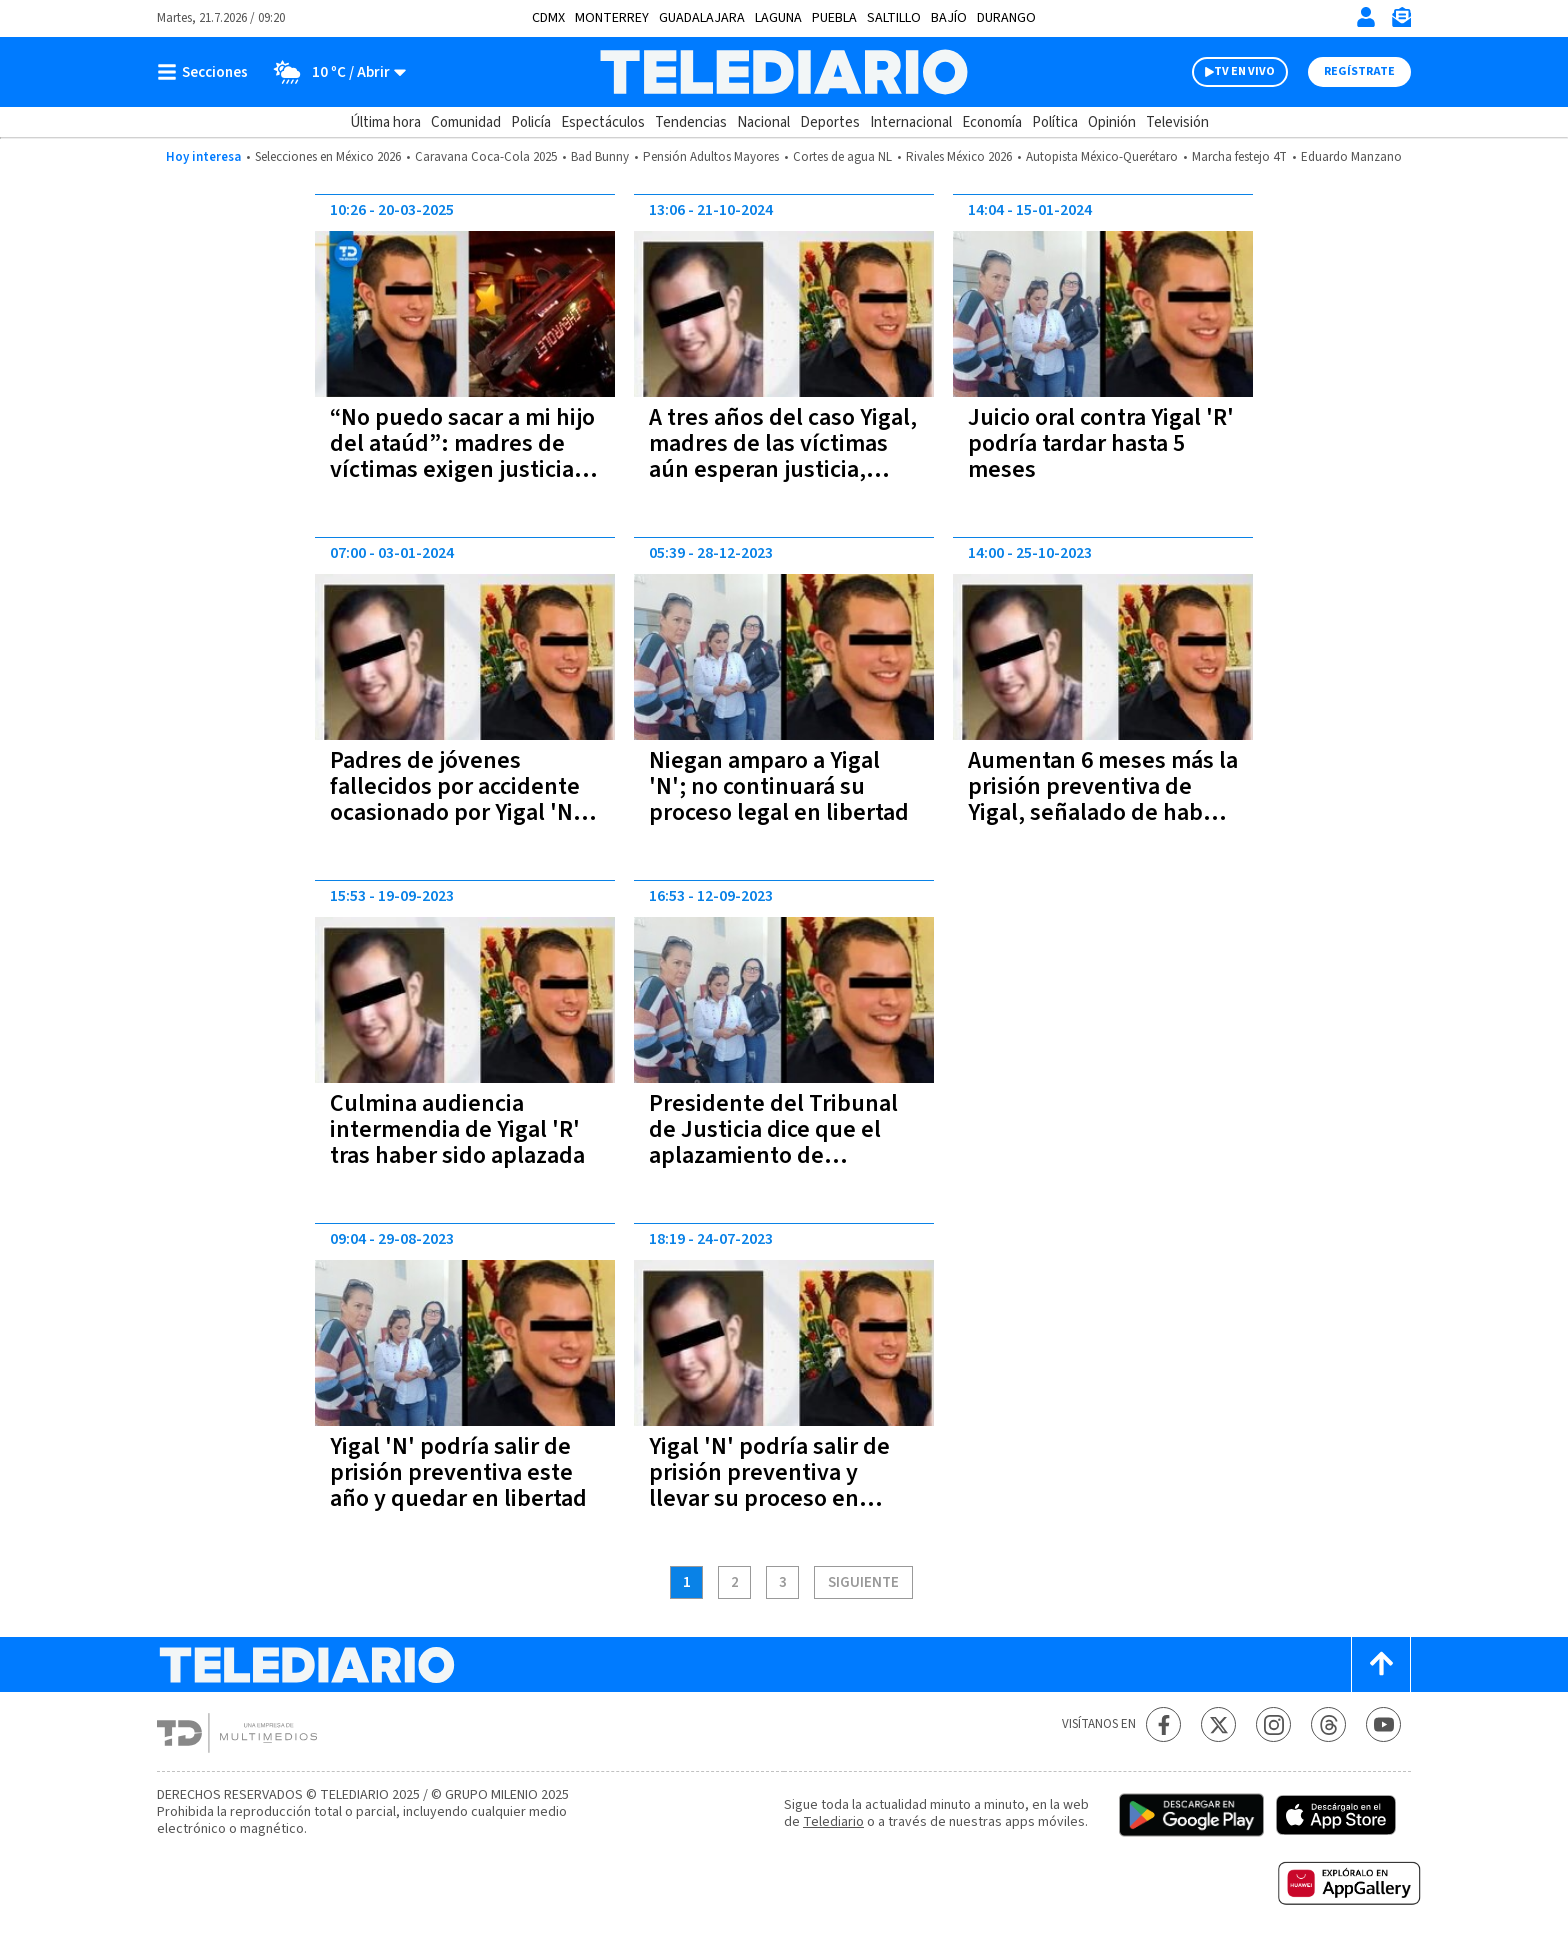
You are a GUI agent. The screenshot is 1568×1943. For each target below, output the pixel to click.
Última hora (385, 122)
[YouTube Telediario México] (1383, 1724)
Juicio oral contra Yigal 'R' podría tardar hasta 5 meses (1101, 443)
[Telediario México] (783, 72)
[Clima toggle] (333, 72)
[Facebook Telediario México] (1163, 1724)
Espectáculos (603, 122)
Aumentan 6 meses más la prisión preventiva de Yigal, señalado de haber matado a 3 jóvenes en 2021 (1103, 812)
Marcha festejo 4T (1239, 157)
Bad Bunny (600, 157)
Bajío (949, 18)
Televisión (1177, 122)
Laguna (778, 18)
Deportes (830, 122)
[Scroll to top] (1381, 1664)
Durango (1006, 18)
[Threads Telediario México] (1328, 1724)
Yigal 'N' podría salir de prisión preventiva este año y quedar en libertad (458, 1472)
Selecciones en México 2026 (328, 157)
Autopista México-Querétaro (1102, 157)
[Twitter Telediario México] (1218, 1724)
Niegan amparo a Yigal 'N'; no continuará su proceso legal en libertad (779, 786)
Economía (992, 122)
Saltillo (894, 18)
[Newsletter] (1401, 21)
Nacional (763, 122)
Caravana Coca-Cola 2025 (486, 157)
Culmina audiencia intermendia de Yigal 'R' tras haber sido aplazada (457, 1129)
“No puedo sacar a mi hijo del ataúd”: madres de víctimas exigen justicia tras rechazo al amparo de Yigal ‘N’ (464, 469)
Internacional (911, 122)
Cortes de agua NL (842, 157)
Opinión (1112, 122)
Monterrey (612, 18)
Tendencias (691, 122)
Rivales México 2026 (959, 157)
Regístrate (1359, 71)
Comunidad (466, 122)
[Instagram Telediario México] (1273, 1724)
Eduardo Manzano (1351, 157)
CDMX (548, 18)
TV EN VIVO (1244, 71)
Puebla (834, 18)
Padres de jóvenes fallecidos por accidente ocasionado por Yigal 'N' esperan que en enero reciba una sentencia (455, 812)
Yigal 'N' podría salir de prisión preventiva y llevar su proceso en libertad (769, 1485)
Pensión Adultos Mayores (711, 157)
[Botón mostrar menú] (207, 72)
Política (1055, 122)
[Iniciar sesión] (1366, 17)
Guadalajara (702, 18)
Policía (531, 122)
